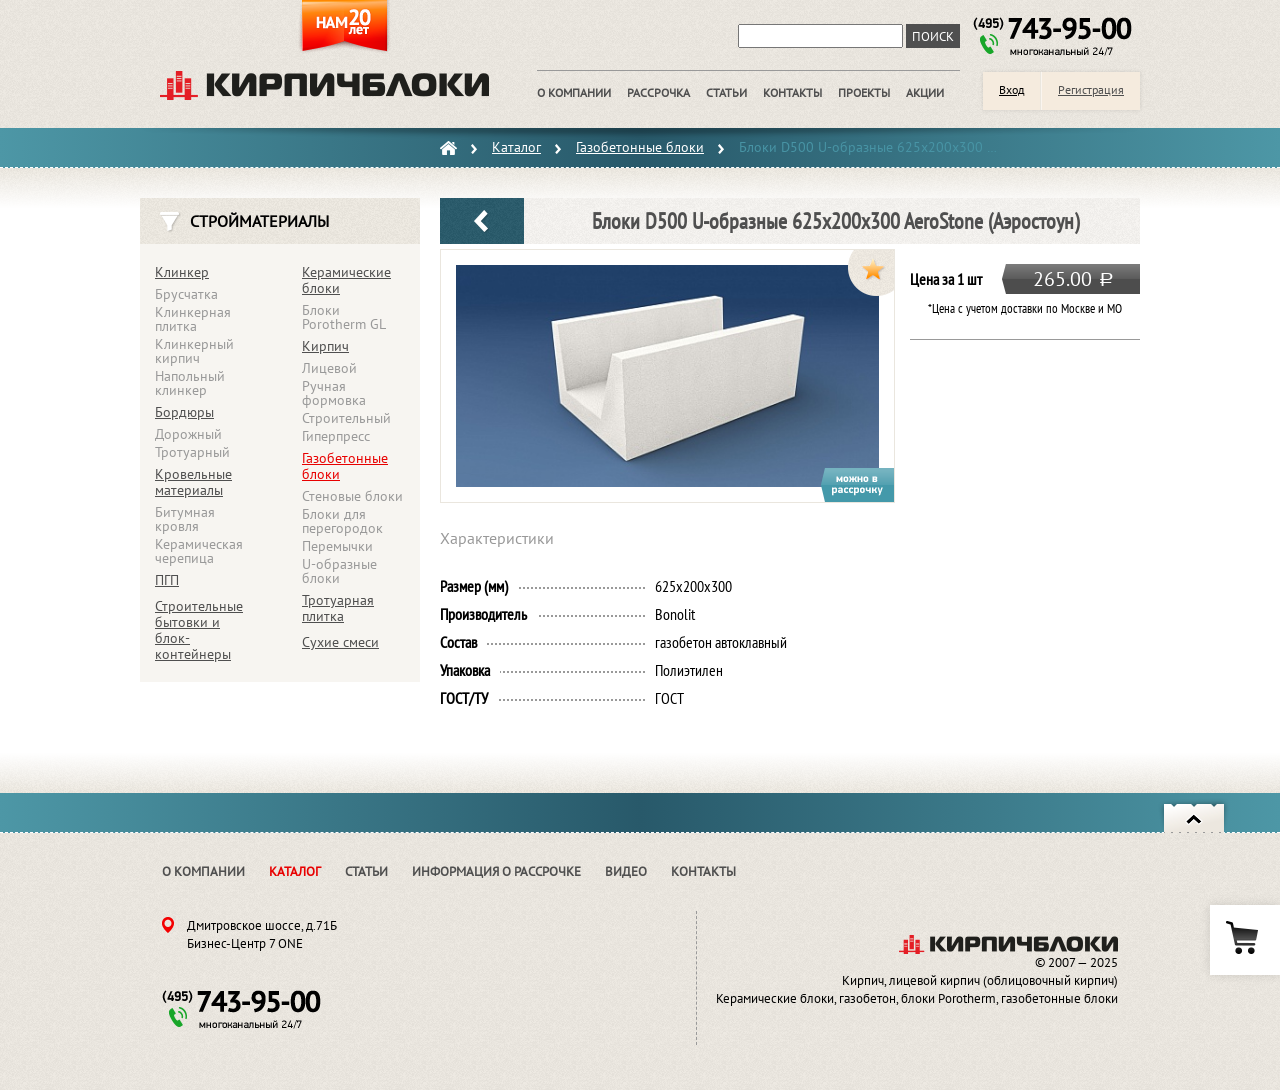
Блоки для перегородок (342, 521)
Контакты (703, 871)
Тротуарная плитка (338, 608)
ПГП (167, 580)
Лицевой (329, 368)
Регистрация (1091, 89)
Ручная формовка (334, 393)
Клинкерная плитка (193, 319)
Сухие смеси (340, 642)
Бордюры (184, 412)
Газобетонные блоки (345, 466)
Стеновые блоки (352, 496)
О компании (203, 871)
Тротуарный (192, 452)
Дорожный (188, 434)
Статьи (366, 871)
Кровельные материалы (193, 482)
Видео (626, 871)
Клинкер (182, 272)
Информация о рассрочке (496, 871)
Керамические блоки (346, 280)
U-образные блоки (339, 571)
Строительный (346, 418)
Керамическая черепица (199, 551)
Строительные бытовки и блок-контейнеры (199, 630)
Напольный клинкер (190, 383)
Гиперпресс (336, 436)
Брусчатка (186, 294)
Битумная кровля (185, 519)
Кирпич (325, 346)
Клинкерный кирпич (194, 351)
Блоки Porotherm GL (344, 317)
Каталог (295, 871)
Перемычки (337, 546)
